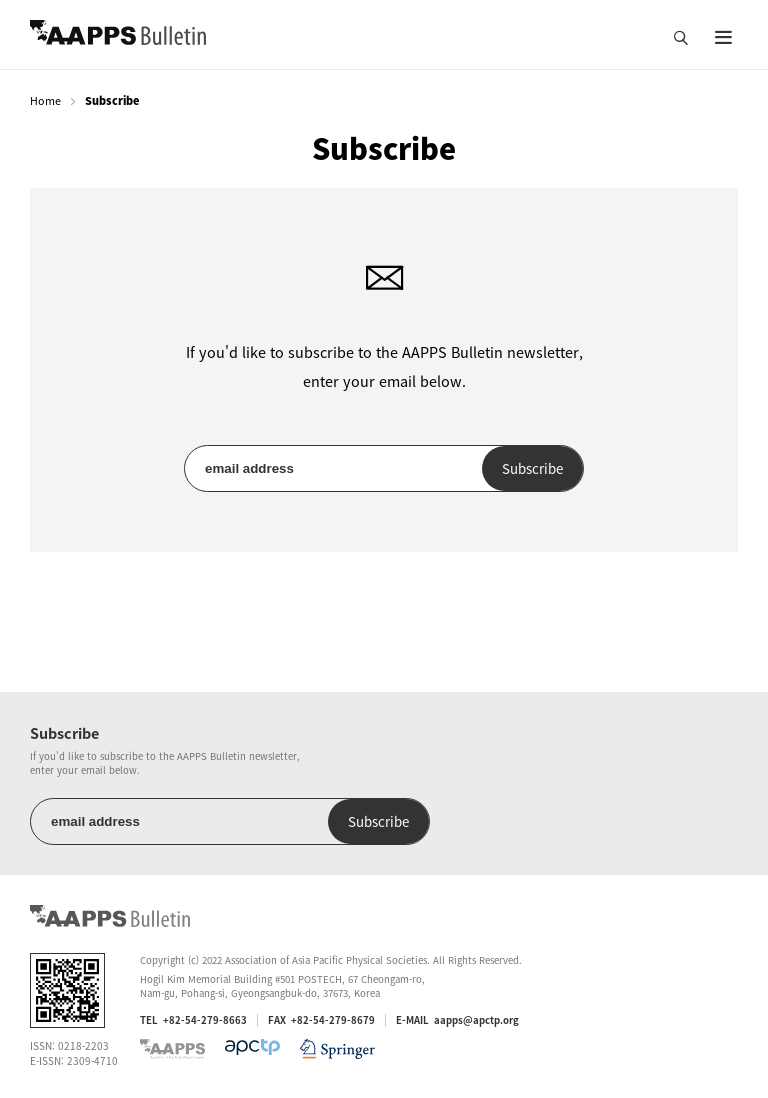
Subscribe (532, 468)
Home (45, 100)
